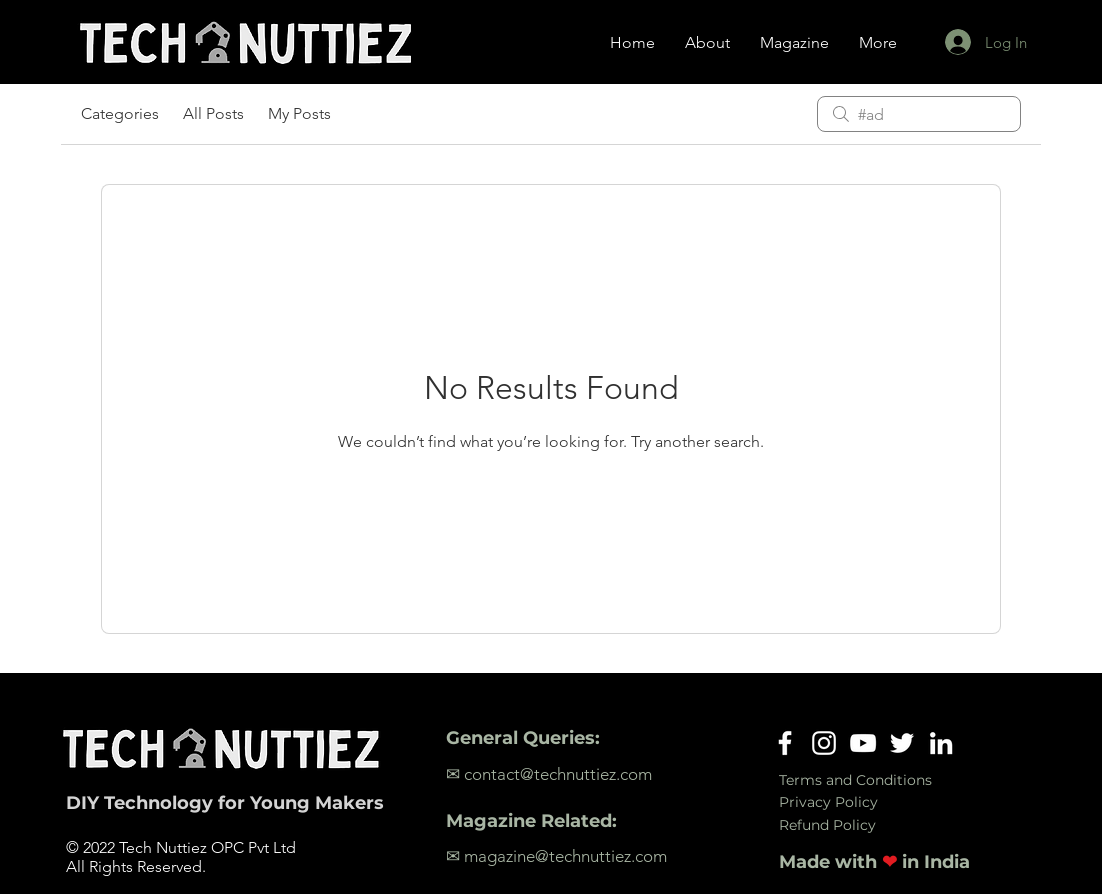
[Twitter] (902, 743)
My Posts (299, 113)
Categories (120, 113)
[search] (919, 114)
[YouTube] (863, 743)
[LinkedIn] (941, 743)
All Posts (213, 113)
